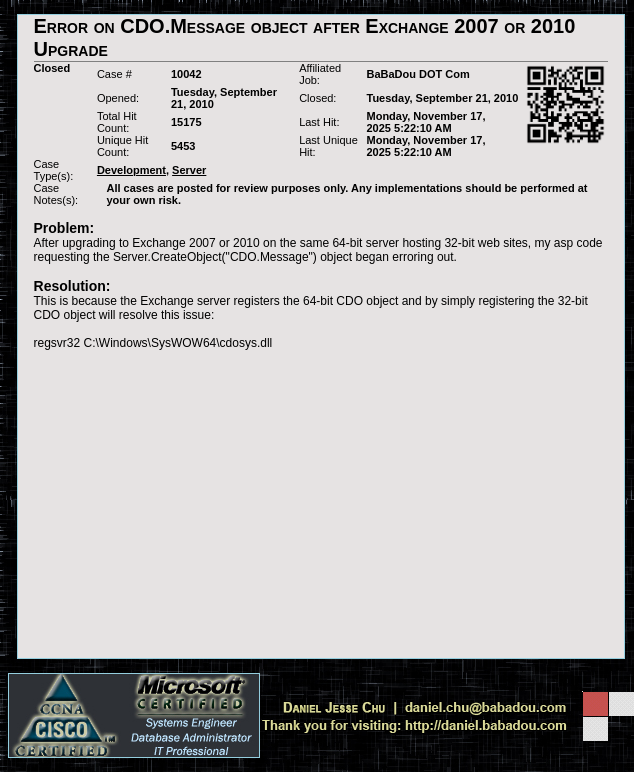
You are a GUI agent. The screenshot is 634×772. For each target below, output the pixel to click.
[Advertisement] (321, 504)
